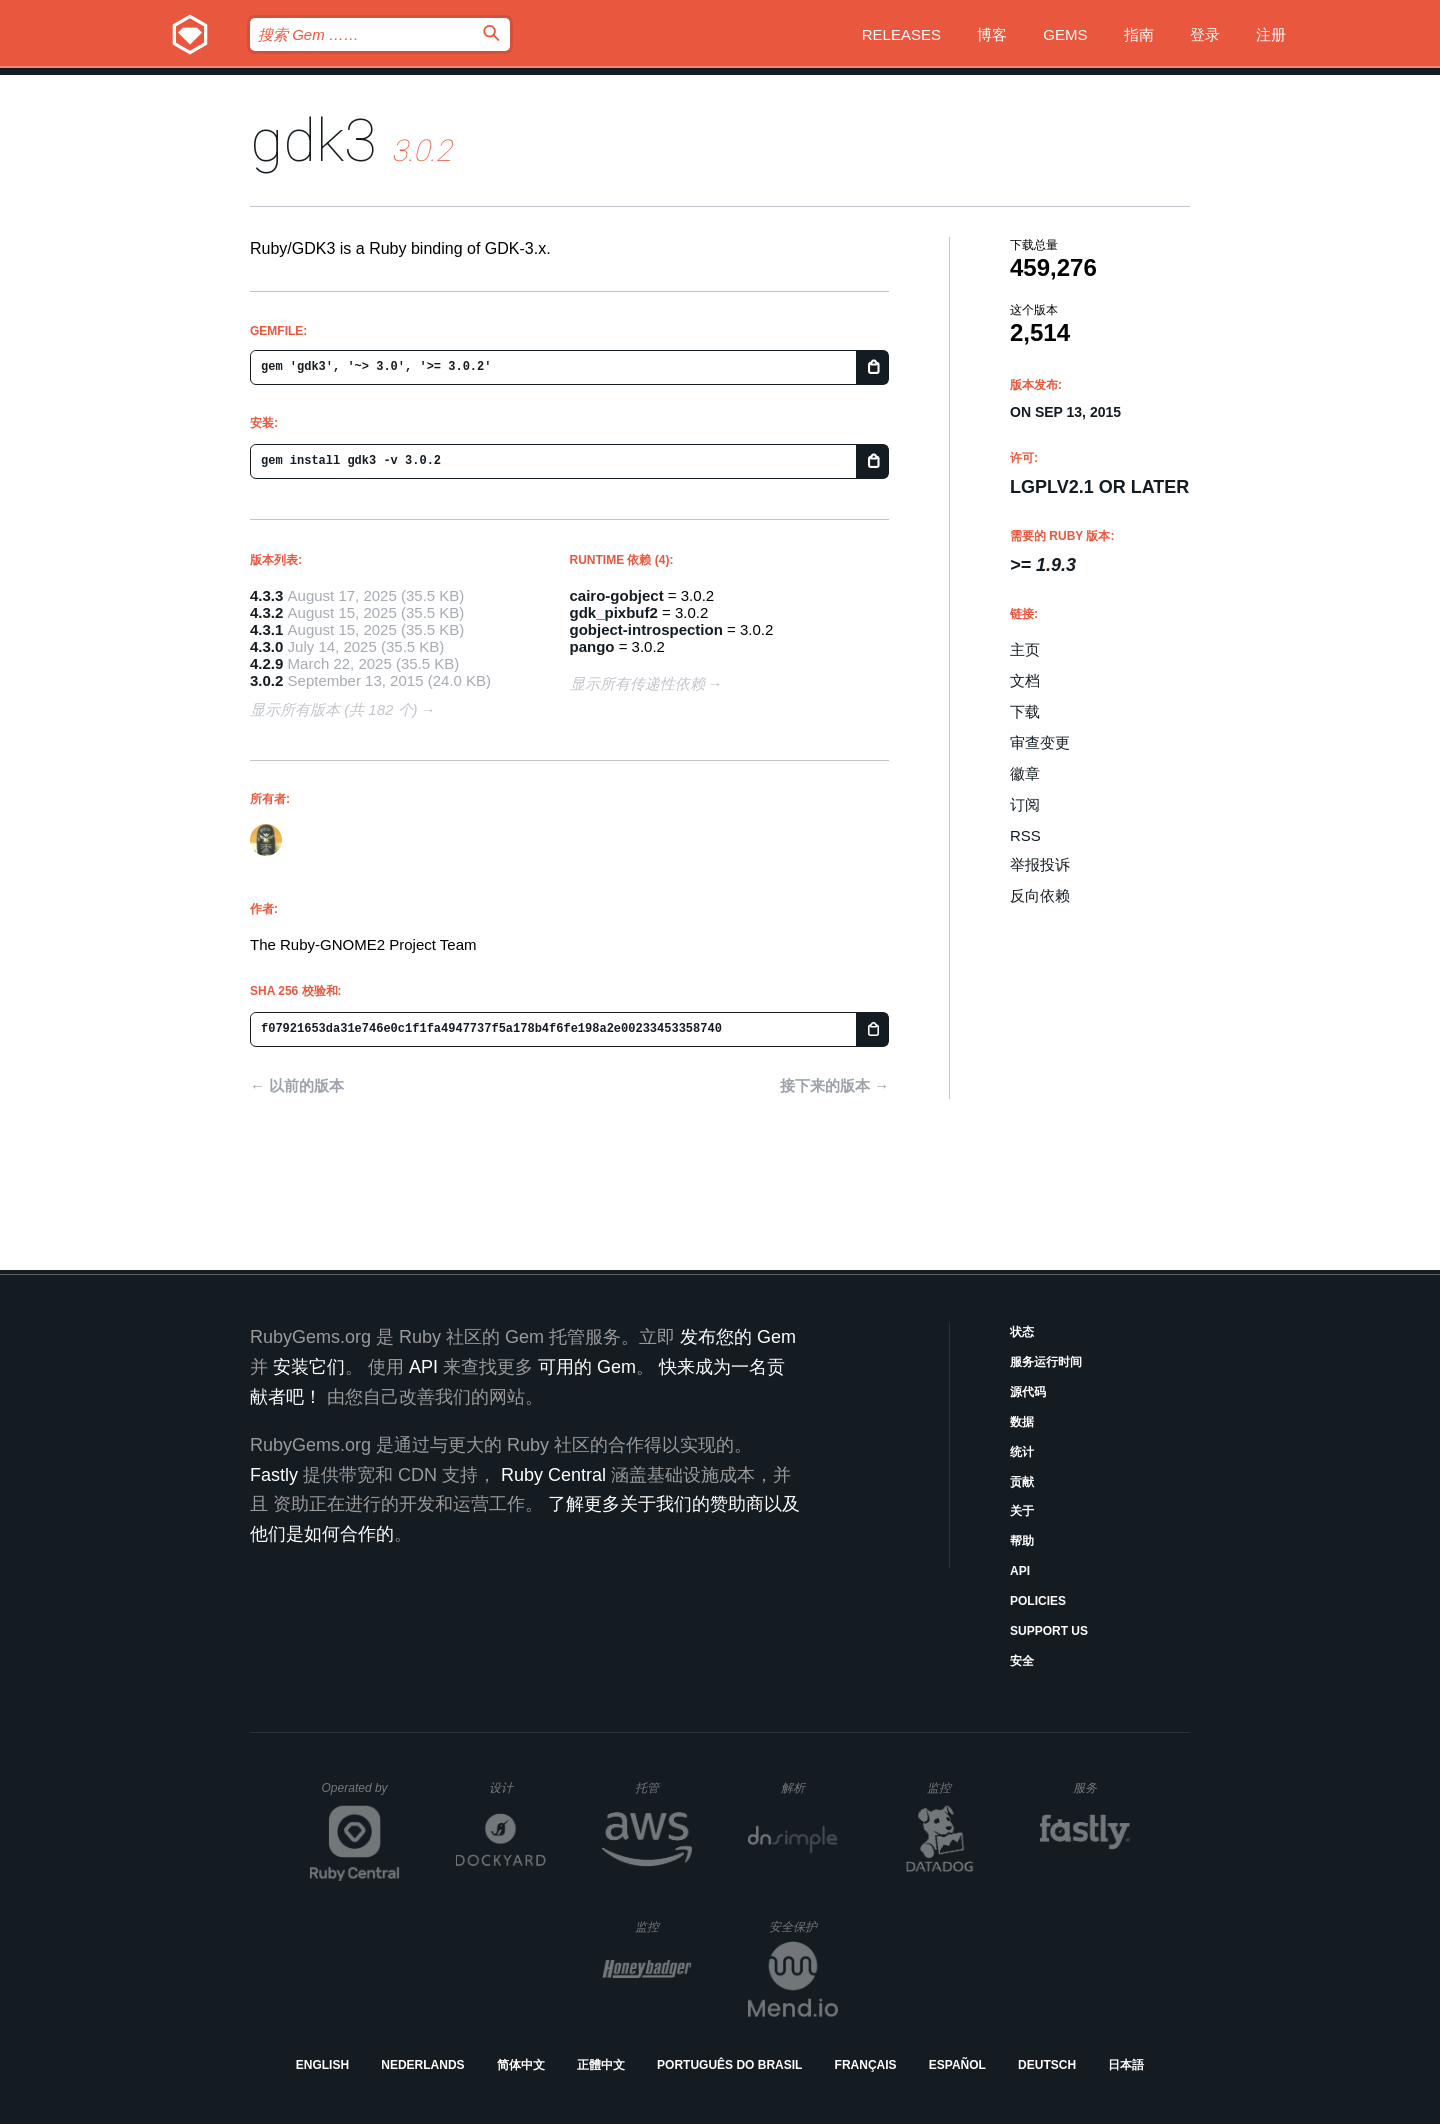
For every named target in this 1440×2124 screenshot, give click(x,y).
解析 (809, 1787)
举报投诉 (1040, 864)
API (1020, 1571)
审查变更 (1040, 742)
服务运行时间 (1046, 1362)
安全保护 (803, 1926)
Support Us (1049, 1631)
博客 (992, 34)
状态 (1022, 1332)
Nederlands (422, 2065)
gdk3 (313, 140)
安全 (1022, 1661)
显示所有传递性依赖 (637, 683)
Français (866, 2065)
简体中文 (521, 2065)
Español (957, 2065)
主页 (1025, 649)
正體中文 (601, 2065)
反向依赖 (1040, 895)
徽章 (1025, 773)
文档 (1025, 680)
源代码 (1028, 1392)
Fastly (274, 1475)
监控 (955, 1787)
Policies (1038, 1601)
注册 (1271, 34)
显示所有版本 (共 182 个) (334, 709)
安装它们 (309, 1367)
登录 (1205, 34)
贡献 (1022, 1482)
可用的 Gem (587, 1367)
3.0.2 (266, 680)
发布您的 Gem (738, 1337)
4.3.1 (266, 629)
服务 (1101, 1787)
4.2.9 (266, 663)
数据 (1022, 1422)
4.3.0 (266, 646)
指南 (1139, 34)
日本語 (1126, 2065)
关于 (1022, 1511)
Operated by (361, 1795)
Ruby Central (553, 1475)
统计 (1022, 1452)
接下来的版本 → (834, 1085)
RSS (1025, 835)
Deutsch (1047, 2065)
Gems (1065, 34)
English (322, 2065)
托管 (660, 1787)
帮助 (1022, 1541)
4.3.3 (266, 595)
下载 (1025, 711)
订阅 (1025, 804)
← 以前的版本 (297, 1085)
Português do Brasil (729, 2065)
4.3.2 (266, 612)
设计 (517, 1787)
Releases (901, 34)
